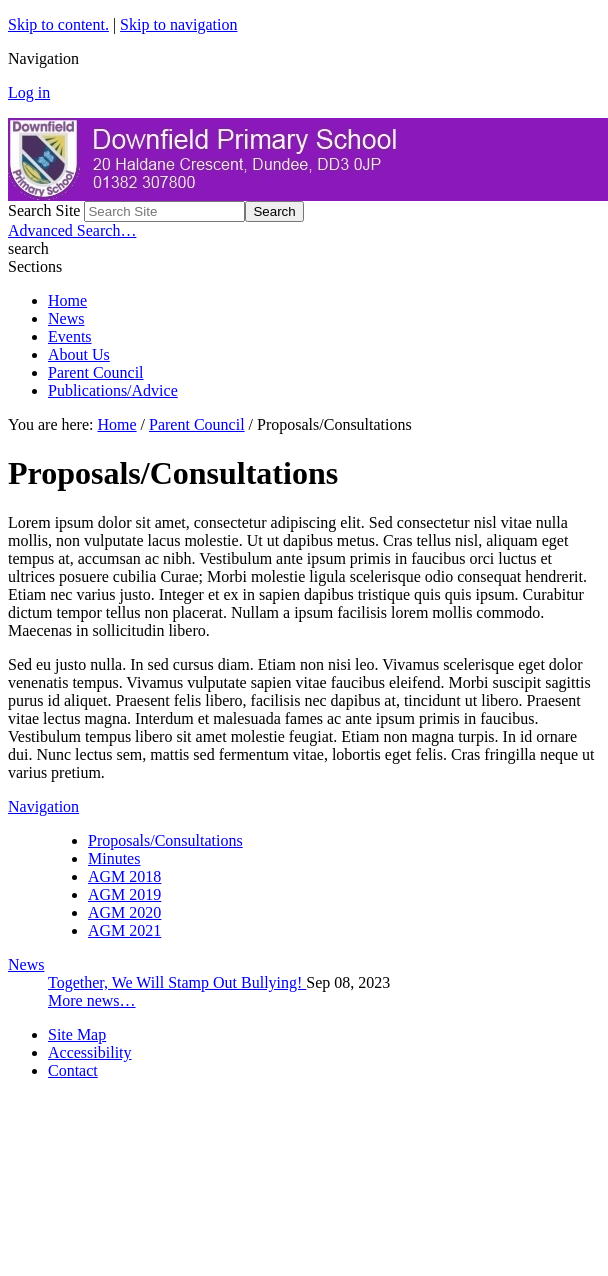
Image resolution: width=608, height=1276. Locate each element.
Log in (29, 92)
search (28, 248)
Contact (73, 1070)
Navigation (43, 806)
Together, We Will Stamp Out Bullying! (177, 982)
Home (67, 300)
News (66, 318)
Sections (35, 266)
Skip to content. (58, 24)
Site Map (77, 1034)
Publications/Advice (113, 390)
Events (70, 336)
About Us (79, 354)
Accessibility (90, 1052)
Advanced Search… (72, 230)
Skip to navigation (178, 24)
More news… (92, 1000)
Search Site (44, 210)
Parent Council (96, 372)
